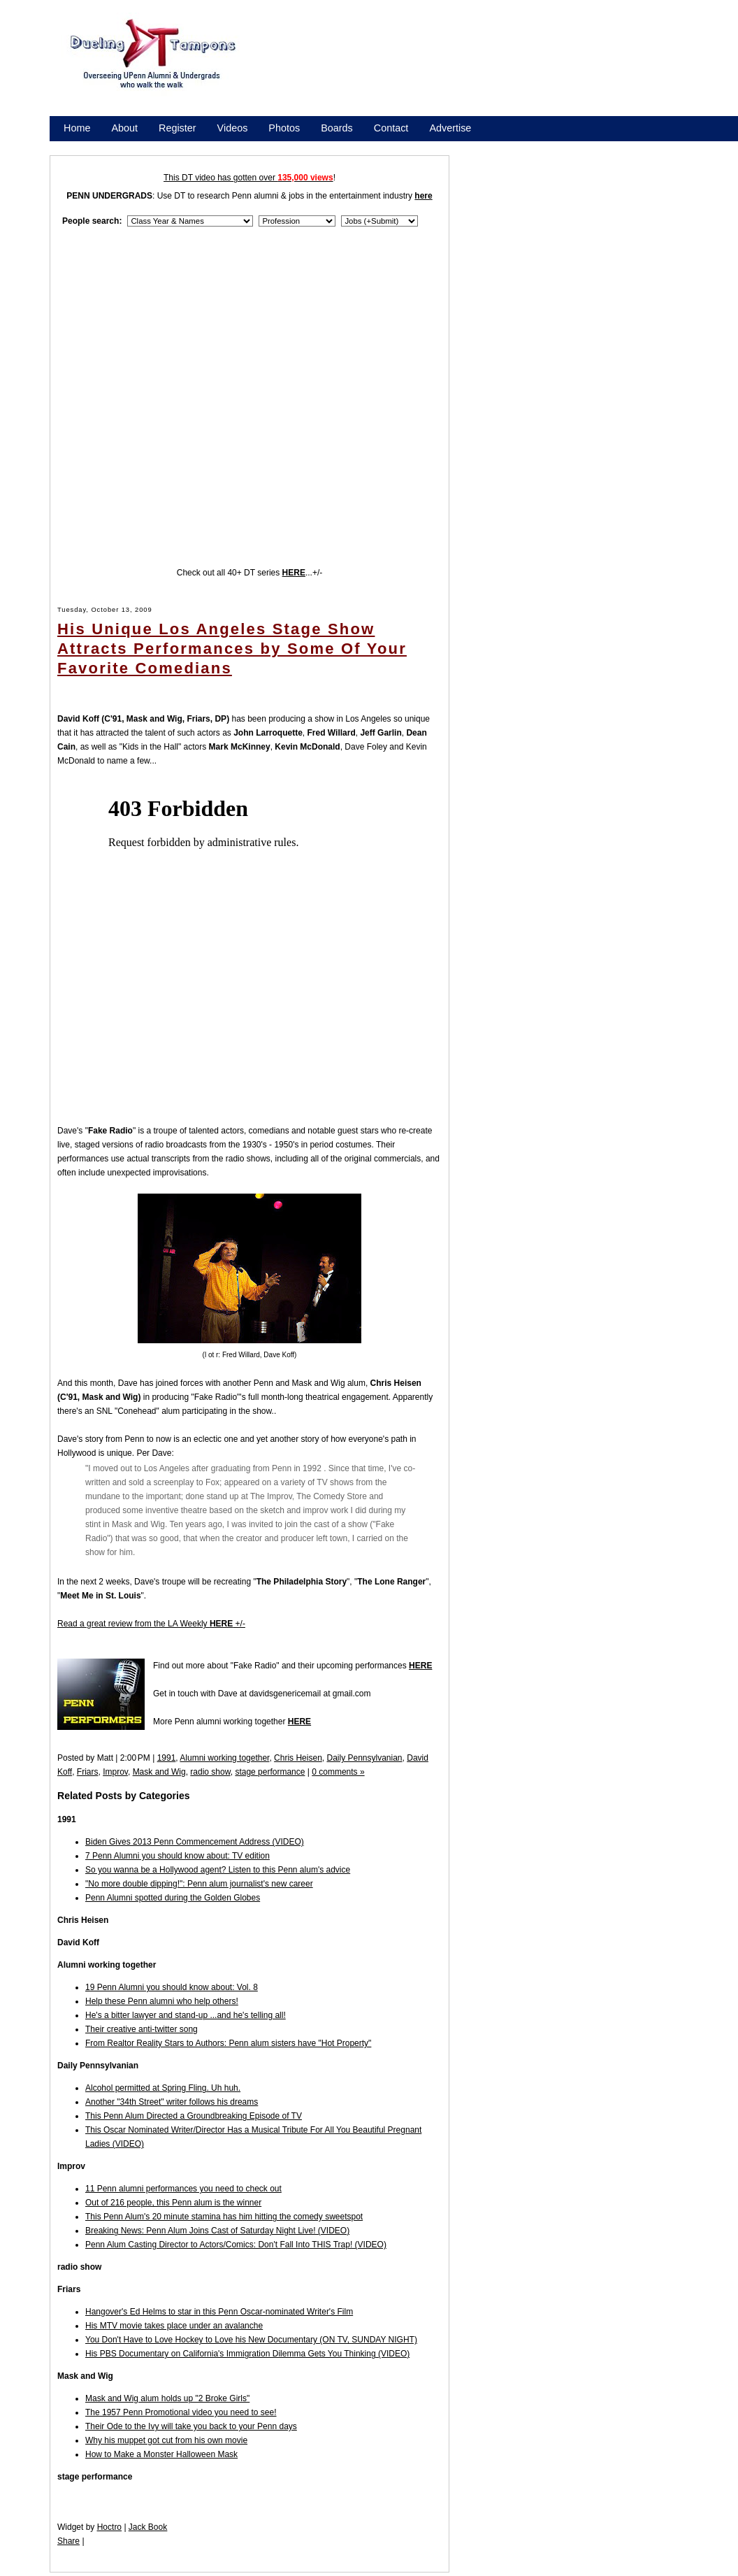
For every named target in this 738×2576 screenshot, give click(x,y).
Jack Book (148, 2527)
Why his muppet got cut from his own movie (166, 2440)
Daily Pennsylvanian (364, 1758)
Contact (391, 128)
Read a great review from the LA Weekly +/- (151, 1624)
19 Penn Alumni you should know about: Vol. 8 (171, 1987)
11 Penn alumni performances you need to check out (183, 2189)
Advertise (450, 128)
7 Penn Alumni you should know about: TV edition (177, 1856)
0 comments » (338, 1772)
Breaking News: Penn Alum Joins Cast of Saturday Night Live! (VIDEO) (217, 2230)
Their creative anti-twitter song (141, 2029)
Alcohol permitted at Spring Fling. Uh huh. (162, 2088)
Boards (337, 128)
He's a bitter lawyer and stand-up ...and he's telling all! (185, 2015)
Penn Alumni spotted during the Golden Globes (172, 1898)
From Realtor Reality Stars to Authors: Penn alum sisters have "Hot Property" (228, 2043)
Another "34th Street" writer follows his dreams (171, 2102)
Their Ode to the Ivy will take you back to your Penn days (191, 2426)
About (124, 128)
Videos (232, 128)
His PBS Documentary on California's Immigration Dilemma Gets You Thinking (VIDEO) (247, 2354)
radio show (210, 1772)
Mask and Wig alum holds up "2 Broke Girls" (167, 2398)
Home (77, 128)
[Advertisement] (302, 70)
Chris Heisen (298, 1758)
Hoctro (109, 2527)
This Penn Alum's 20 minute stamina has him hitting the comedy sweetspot (224, 2216)
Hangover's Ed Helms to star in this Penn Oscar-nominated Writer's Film (219, 2312)
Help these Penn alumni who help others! (161, 2001)
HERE (420, 1665)
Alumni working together (224, 1758)
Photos (284, 128)
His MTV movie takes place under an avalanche (174, 2326)
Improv (115, 1772)
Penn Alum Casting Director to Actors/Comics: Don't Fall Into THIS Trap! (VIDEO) (235, 2244)
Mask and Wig (159, 1772)
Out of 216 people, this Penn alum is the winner (173, 2203)
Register (177, 128)
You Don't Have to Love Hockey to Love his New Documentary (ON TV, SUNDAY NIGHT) (251, 2340)
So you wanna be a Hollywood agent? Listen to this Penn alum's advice (217, 1870)
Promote (127, 146)
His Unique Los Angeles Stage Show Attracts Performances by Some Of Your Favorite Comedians (232, 648)
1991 (166, 1758)
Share (68, 2541)
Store (75, 146)
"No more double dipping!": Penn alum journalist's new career (199, 1884)
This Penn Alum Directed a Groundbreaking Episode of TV (193, 2116)
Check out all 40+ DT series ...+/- (250, 573)
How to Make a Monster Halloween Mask (161, 2454)
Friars (88, 1772)
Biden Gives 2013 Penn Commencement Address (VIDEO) (194, 1842)
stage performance (270, 1772)
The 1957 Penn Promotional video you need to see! (181, 2412)
